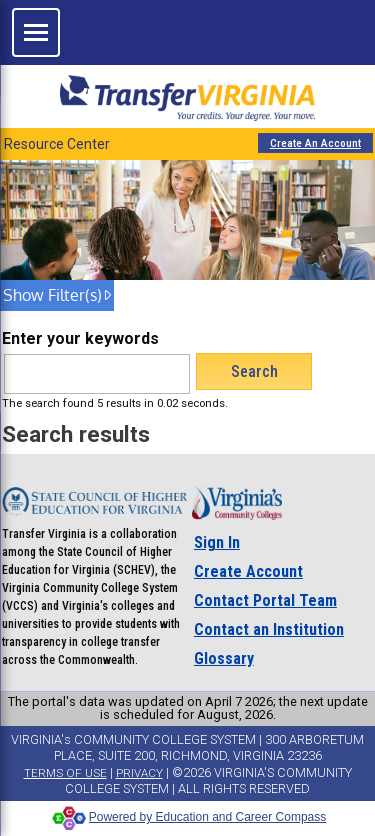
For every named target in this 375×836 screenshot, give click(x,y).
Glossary (224, 658)
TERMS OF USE (65, 773)
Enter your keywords (80, 338)
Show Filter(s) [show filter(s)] (52, 295)
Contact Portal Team (265, 600)
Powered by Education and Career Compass (187, 817)
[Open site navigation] (36, 32)
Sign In (217, 542)
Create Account (248, 571)
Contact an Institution (269, 629)
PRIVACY (139, 773)
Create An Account (315, 143)
